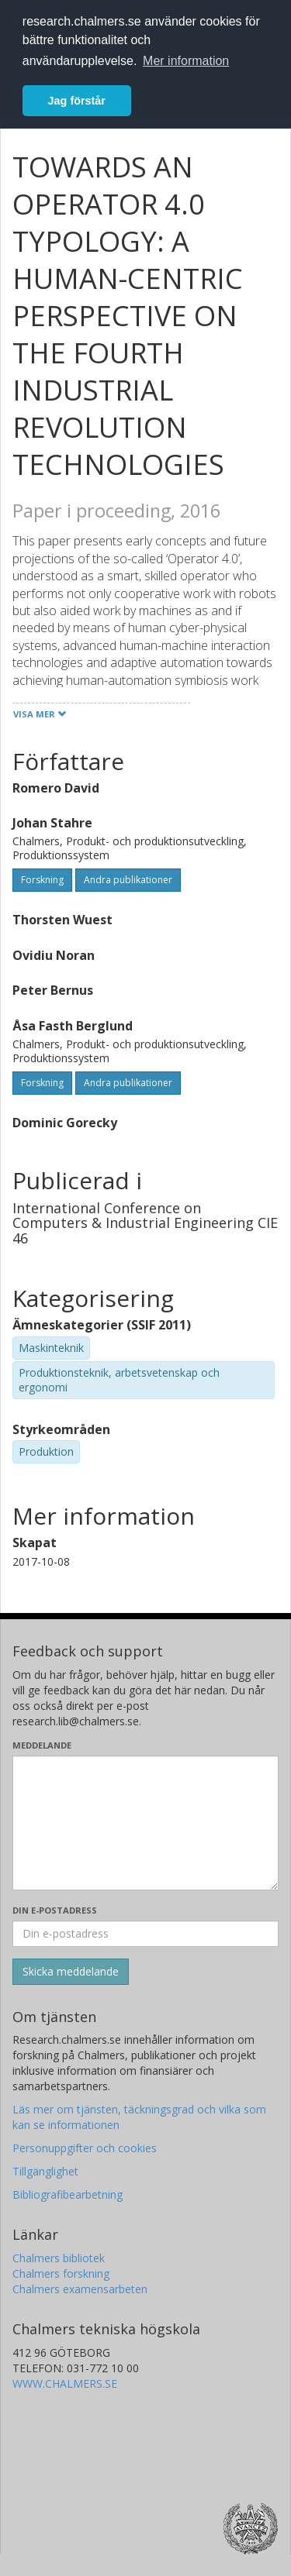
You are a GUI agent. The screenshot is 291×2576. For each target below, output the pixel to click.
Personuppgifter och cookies (84, 2148)
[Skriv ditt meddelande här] (145, 1823)
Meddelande (41, 1745)
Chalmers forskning (60, 2273)
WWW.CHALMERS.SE (64, 2383)
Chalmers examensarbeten (79, 2289)
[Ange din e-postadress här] (145, 1934)
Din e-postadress (54, 1910)
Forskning (42, 879)
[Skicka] (70, 1972)
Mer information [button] (186, 60)
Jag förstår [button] (77, 101)
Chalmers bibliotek (58, 2258)
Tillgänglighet (45, 2171)
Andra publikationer (128, 879)
